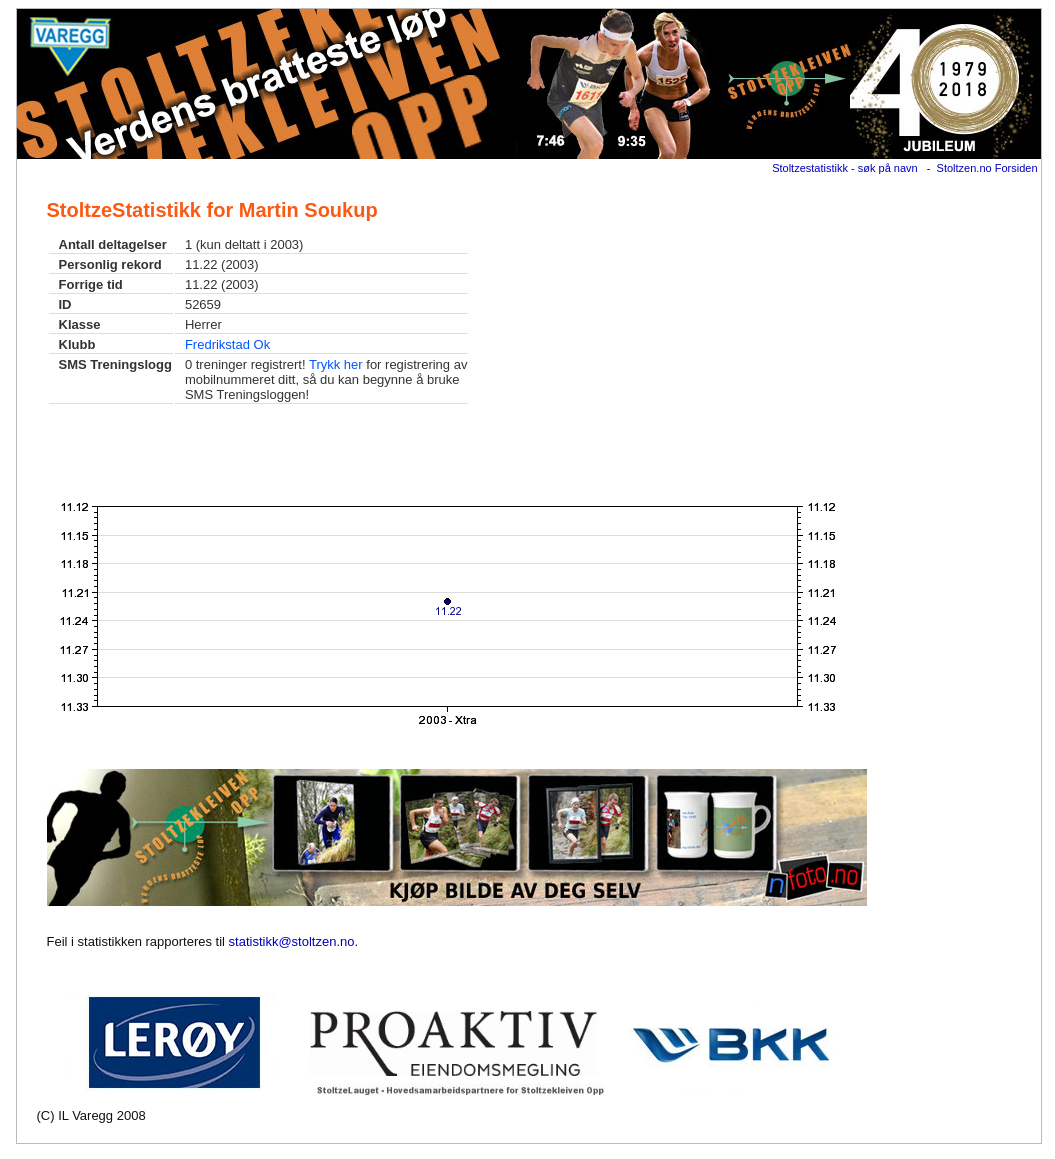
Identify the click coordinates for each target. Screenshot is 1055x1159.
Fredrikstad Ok (227, 344)
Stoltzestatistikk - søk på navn (845, 168)
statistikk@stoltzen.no (292, 941)
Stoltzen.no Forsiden (987, 168)
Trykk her (336, 364)
